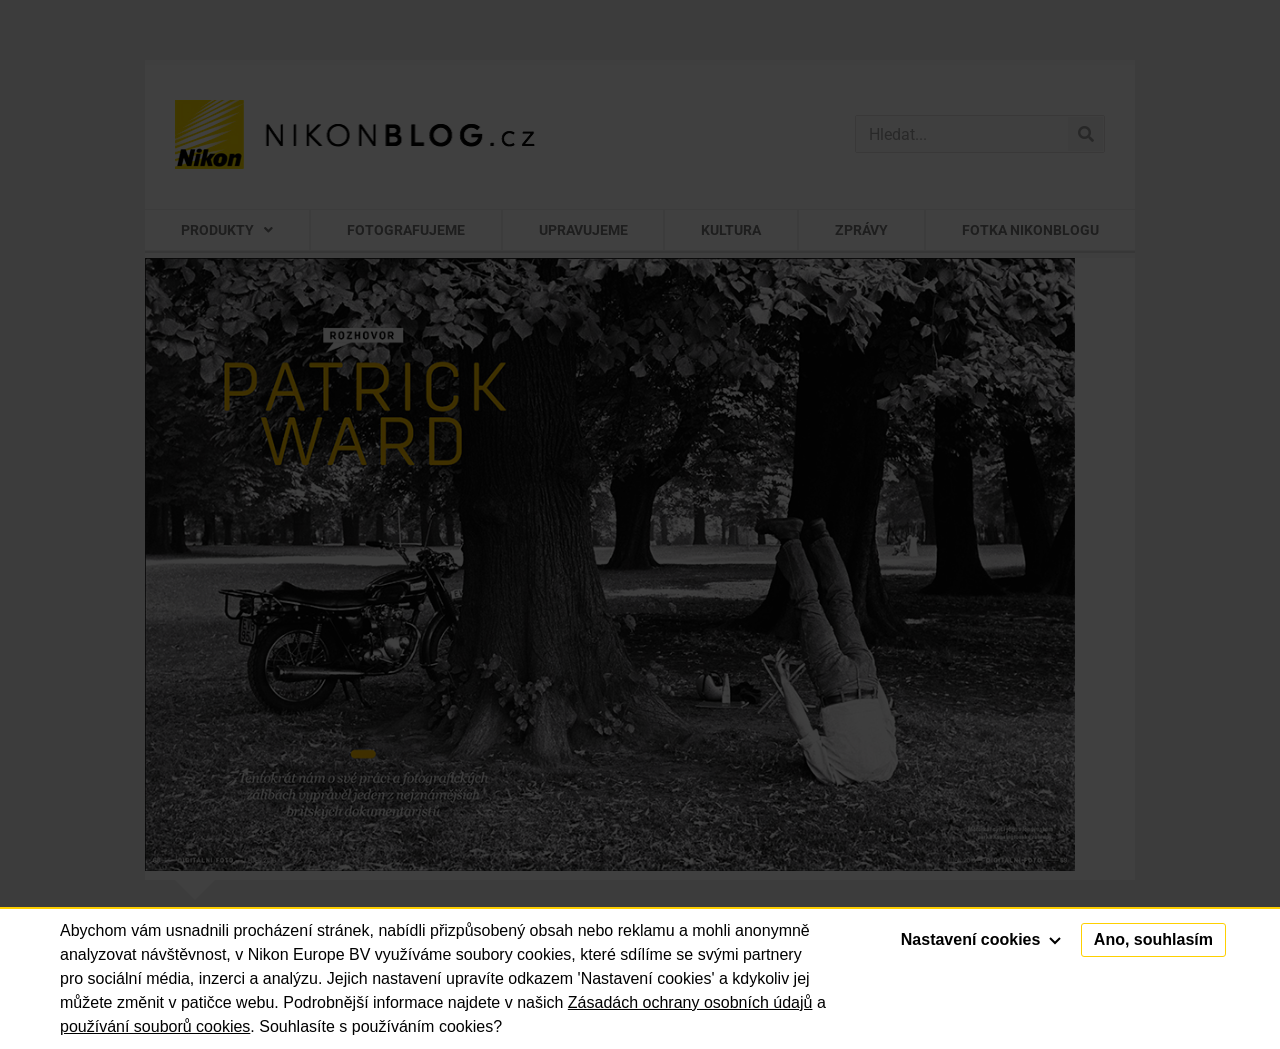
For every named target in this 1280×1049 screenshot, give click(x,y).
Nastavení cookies (981, 939)
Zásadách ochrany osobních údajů (690, 1002)
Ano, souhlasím (1153, 939)
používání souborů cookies (155, 1026)
